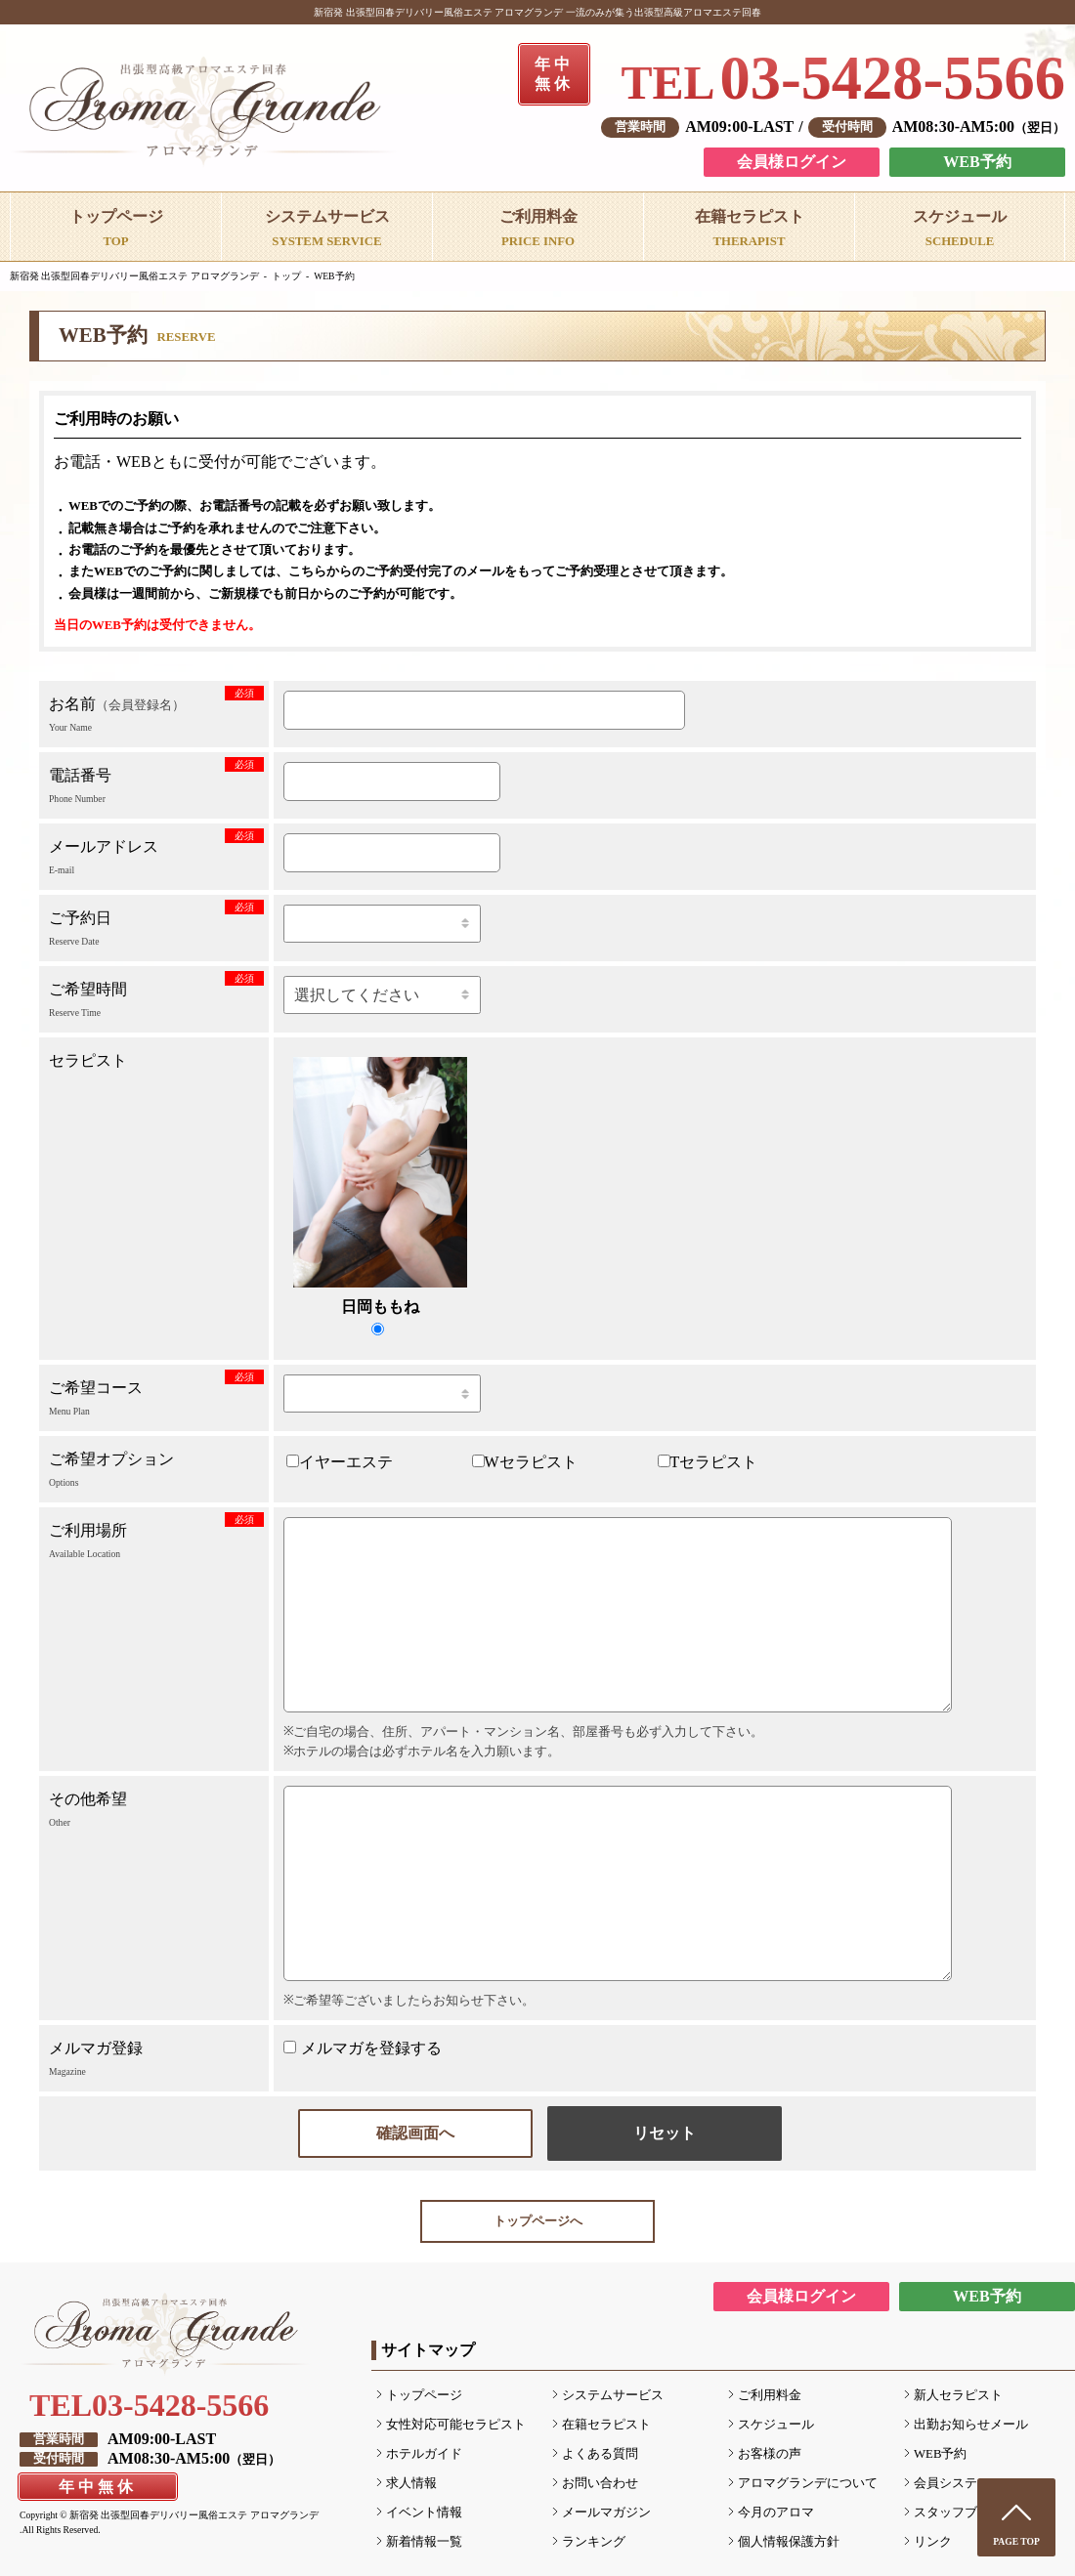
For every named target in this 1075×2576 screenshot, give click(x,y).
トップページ (424, 2395)
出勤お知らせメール (971, 2424)
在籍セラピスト (606, 2424)
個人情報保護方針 (788, 2542)
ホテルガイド (424, 2454)
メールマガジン (606, 2512)
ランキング (593, 2542)
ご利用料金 (769, 2395)
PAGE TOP (1016, 2541)
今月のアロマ (776, 2512)
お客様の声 (769, 2454)
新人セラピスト (958, 2395)
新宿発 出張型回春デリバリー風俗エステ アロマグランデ (134, 276)
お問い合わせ (600, 2483)
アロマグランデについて (808, 2483)
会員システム (952, 2483)
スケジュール (776, 2424)
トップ (286, 276)
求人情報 (411, 2483)
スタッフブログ (958, 2512)
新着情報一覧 (424, 2542)
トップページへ (538, 2221)
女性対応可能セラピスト (456, 2424)
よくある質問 (600, 2454)
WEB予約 (976, 161)
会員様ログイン (791, 161)
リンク (933, 2542)
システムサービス (613, 2395)
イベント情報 (424, 2512)
